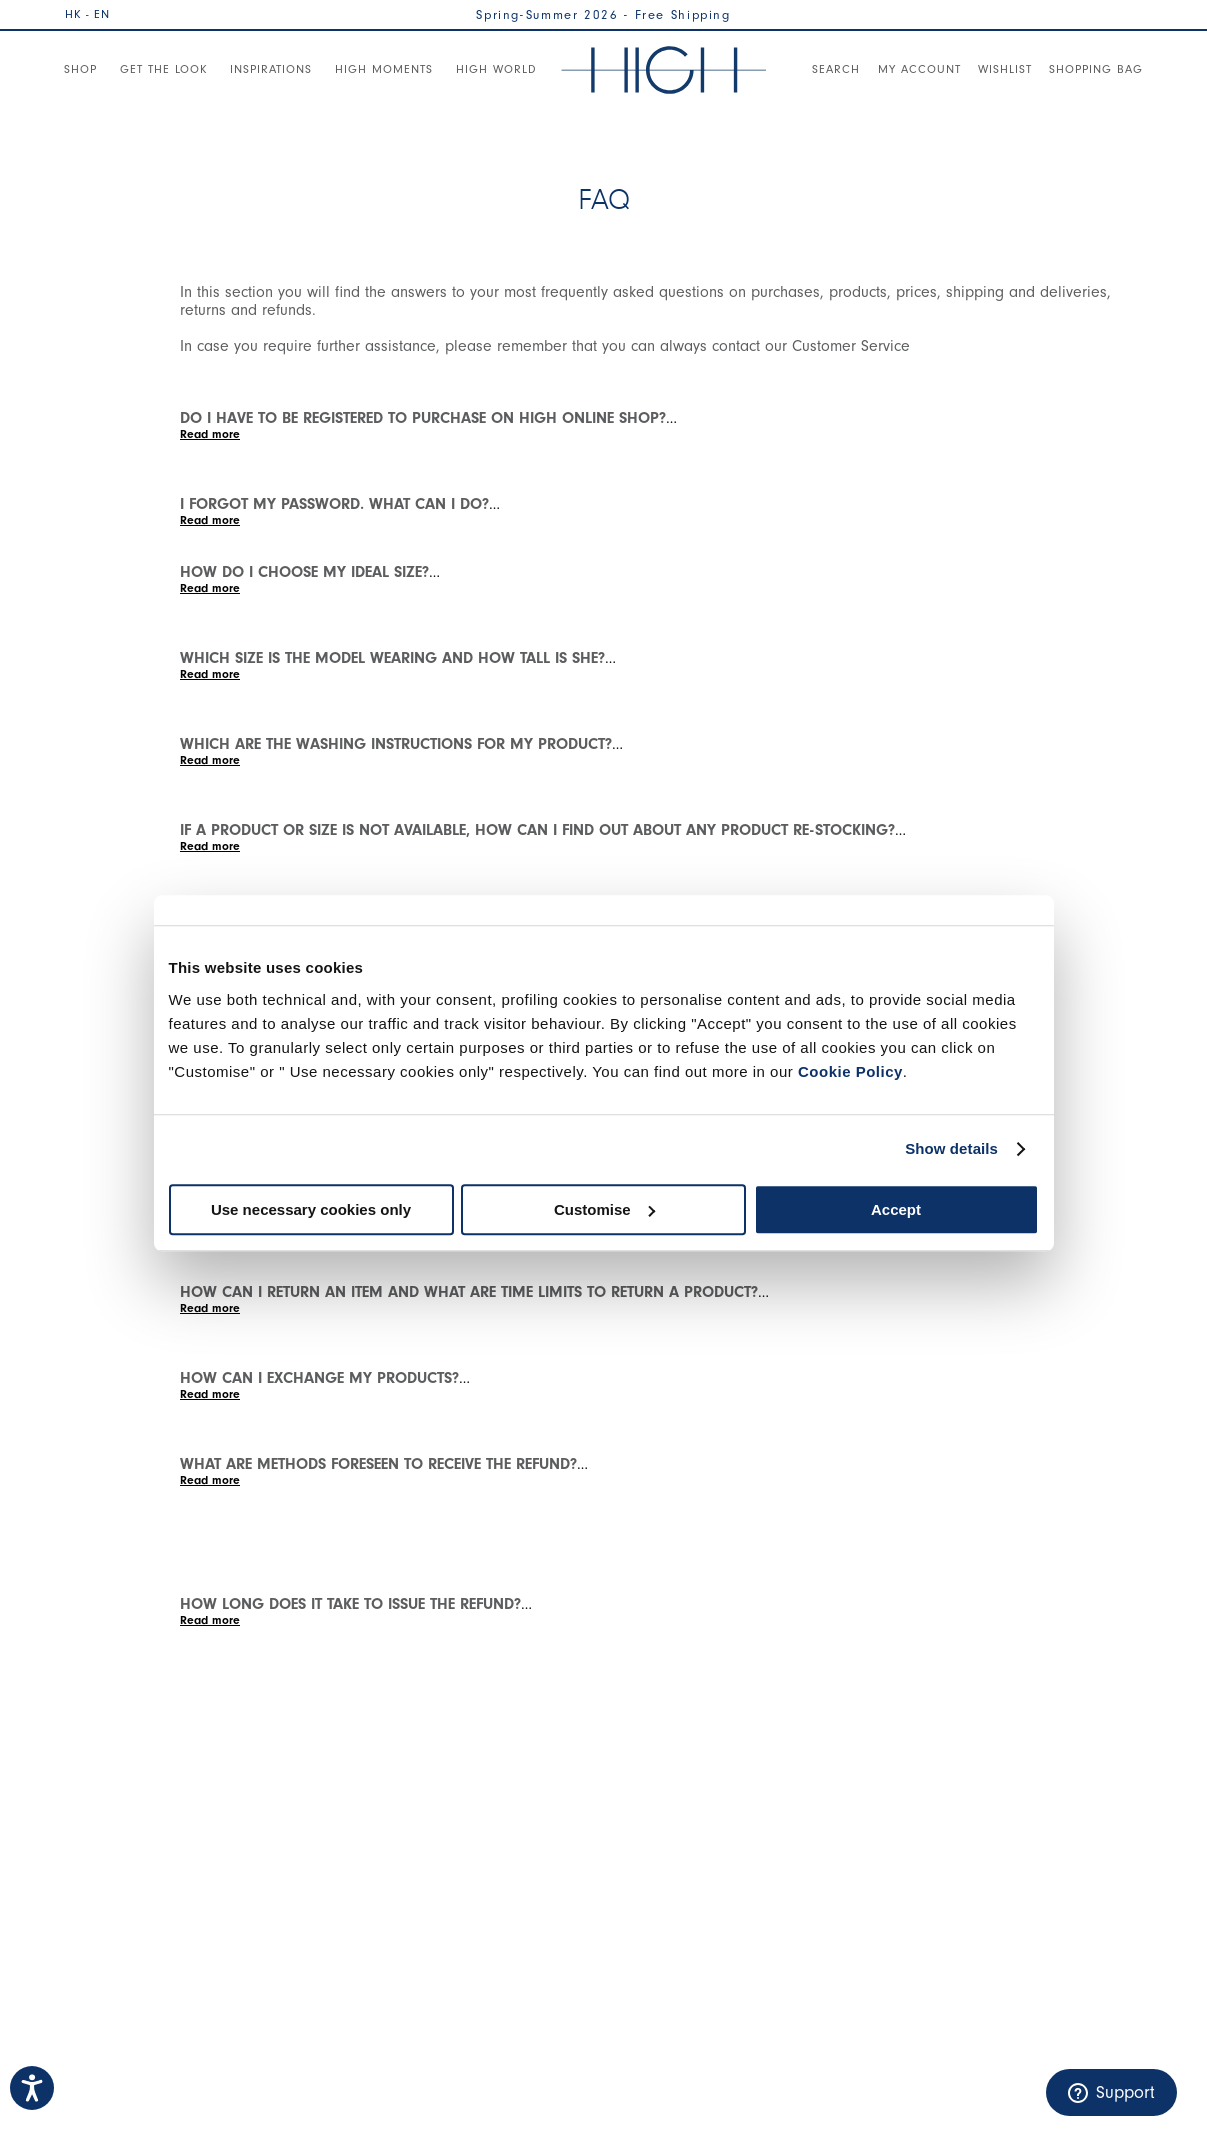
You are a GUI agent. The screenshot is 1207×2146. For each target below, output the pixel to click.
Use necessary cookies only (311, 1209)
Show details (951, 1148)
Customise (604, 1209)
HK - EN (87, 14)
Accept (896, 1209)
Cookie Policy (850, 1071)
